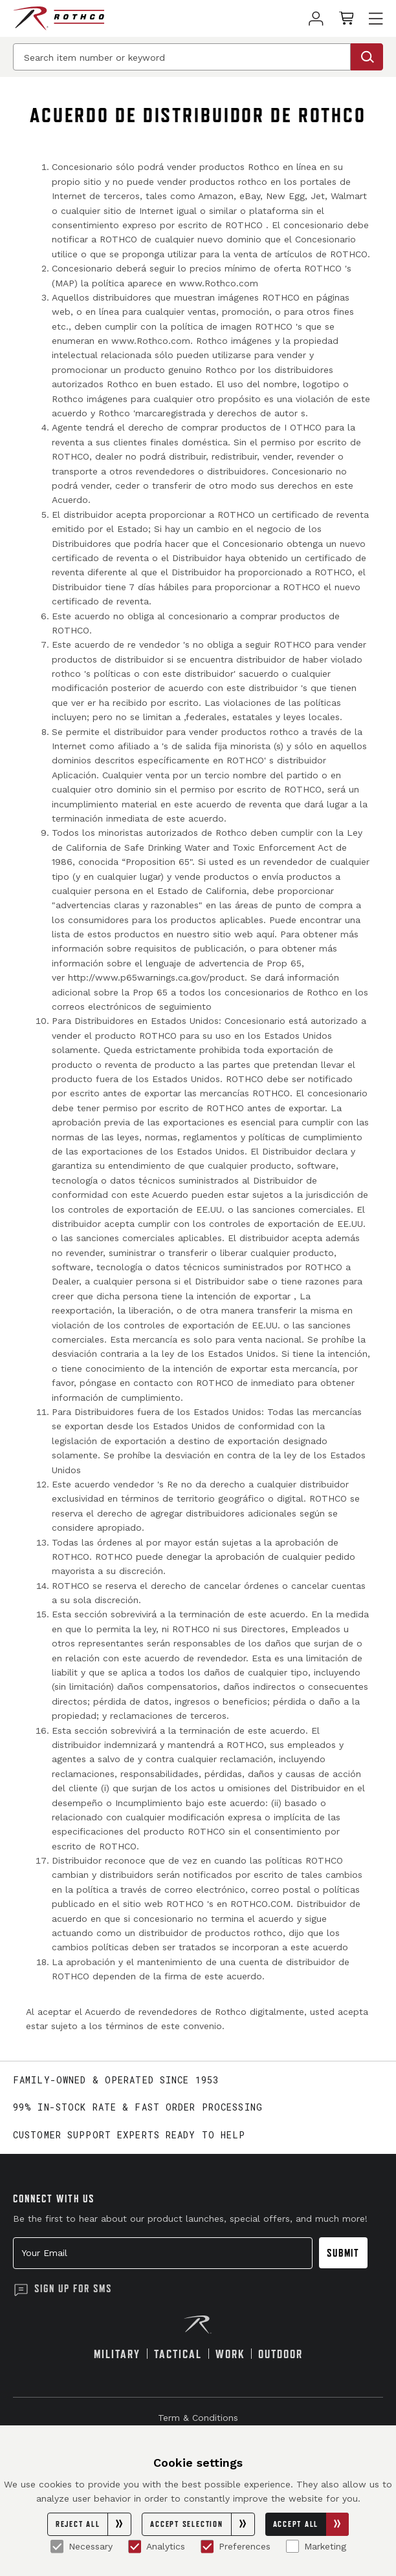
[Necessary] (56, 2546)
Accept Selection (202, 2524)
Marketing (316, 2546)
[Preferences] (207, 2546)
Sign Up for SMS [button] (73, 2288)
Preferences (235, 2546)
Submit (343, 2253)
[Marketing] (292, 2546)
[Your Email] (163, 2252)
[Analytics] (134, 2546)
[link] (316, 18)
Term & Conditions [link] (198, 2417)
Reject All (93, 2524)
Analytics (156, 2546)
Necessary (81, 2546)
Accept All (311, 2524)
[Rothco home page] (58, 18)
